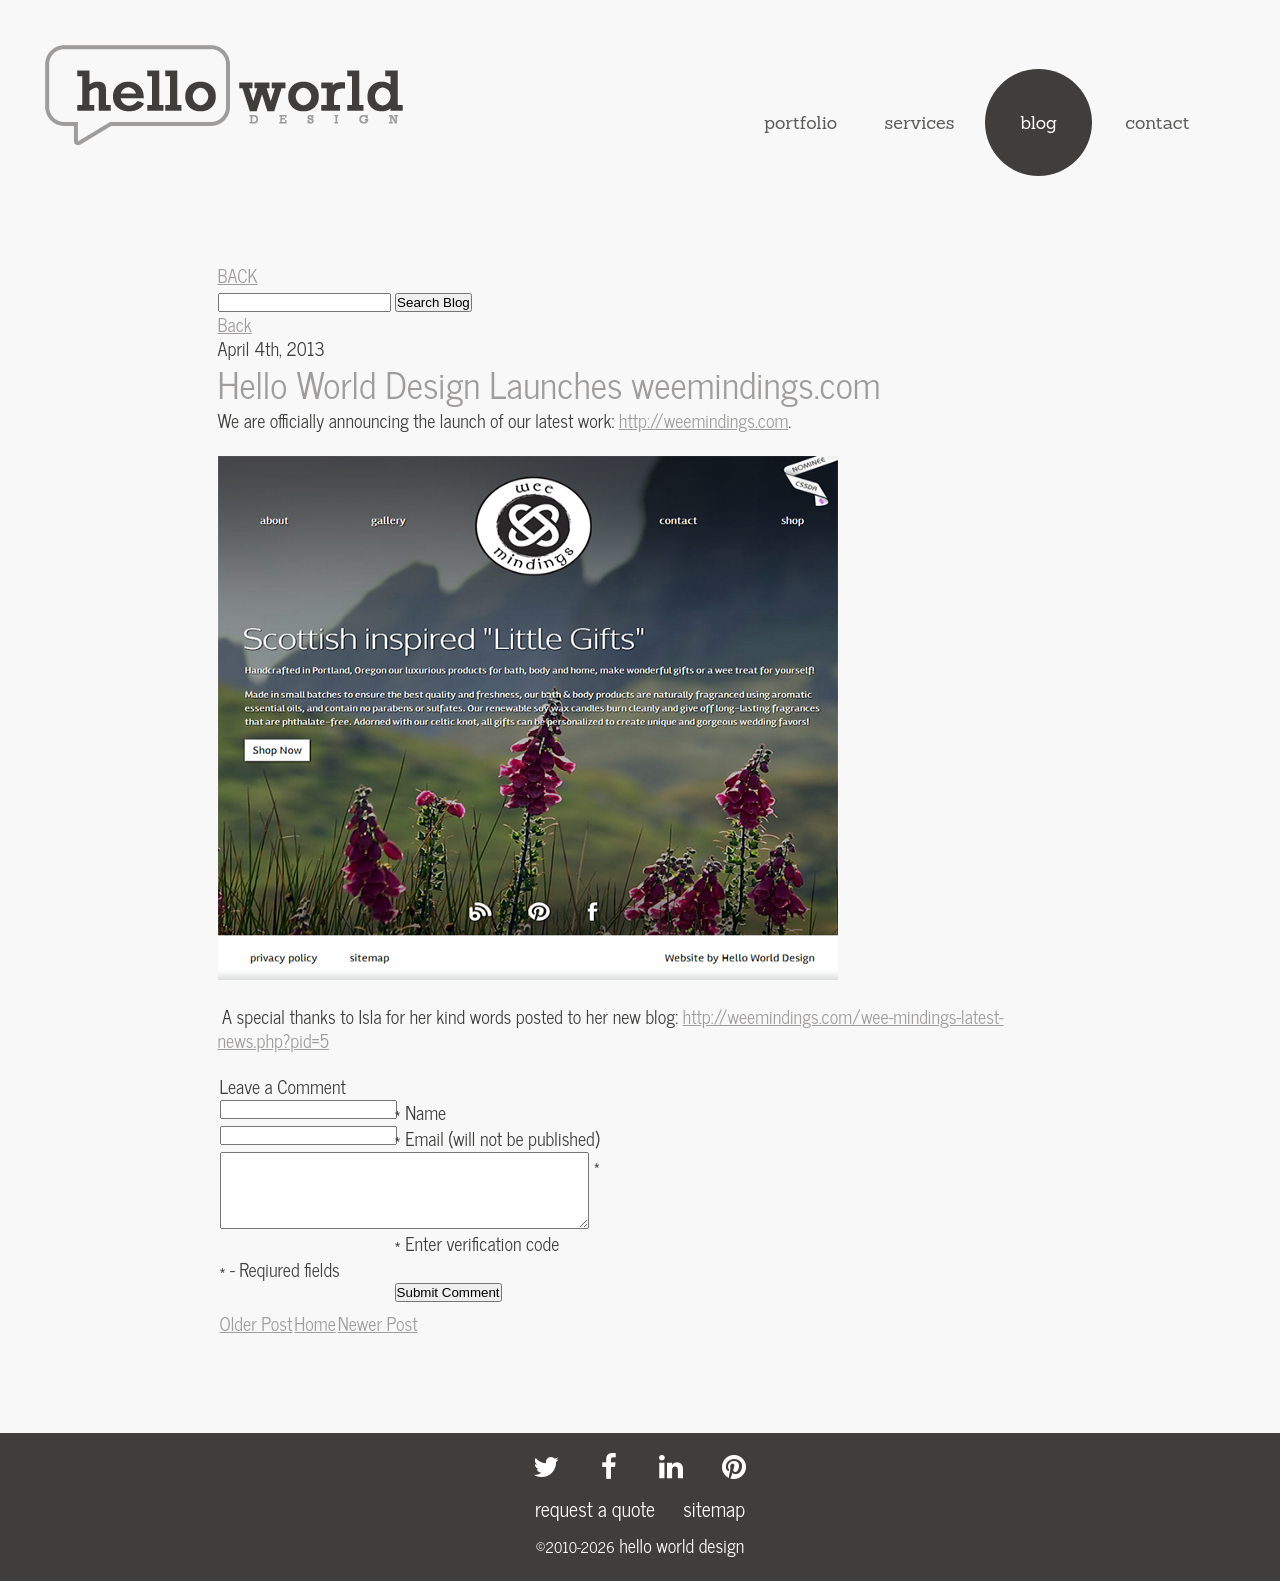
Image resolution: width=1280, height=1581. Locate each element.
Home (314, 1338)
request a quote (595, 1508)
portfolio (800, 122)
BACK (238, 275)
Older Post (256, 1338)
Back (235, 324)
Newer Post (378, 1338)
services (920, 122)
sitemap (714, 1508)
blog (1038, 122)
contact (1157, 122)
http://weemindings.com (703, 420)
